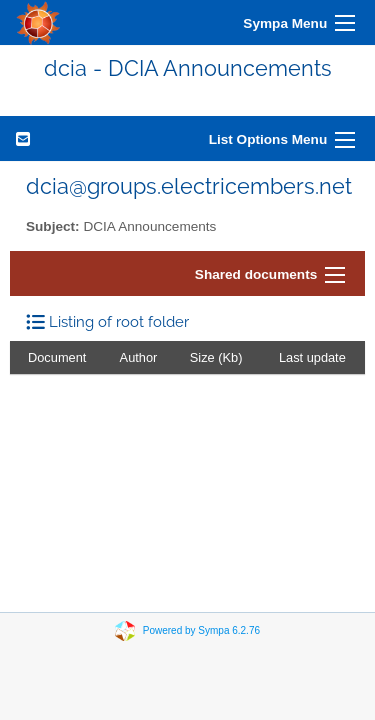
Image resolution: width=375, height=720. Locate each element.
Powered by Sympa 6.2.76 (201, 630)
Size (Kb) (216, 357)
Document (57, 357)
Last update (312, 357)
